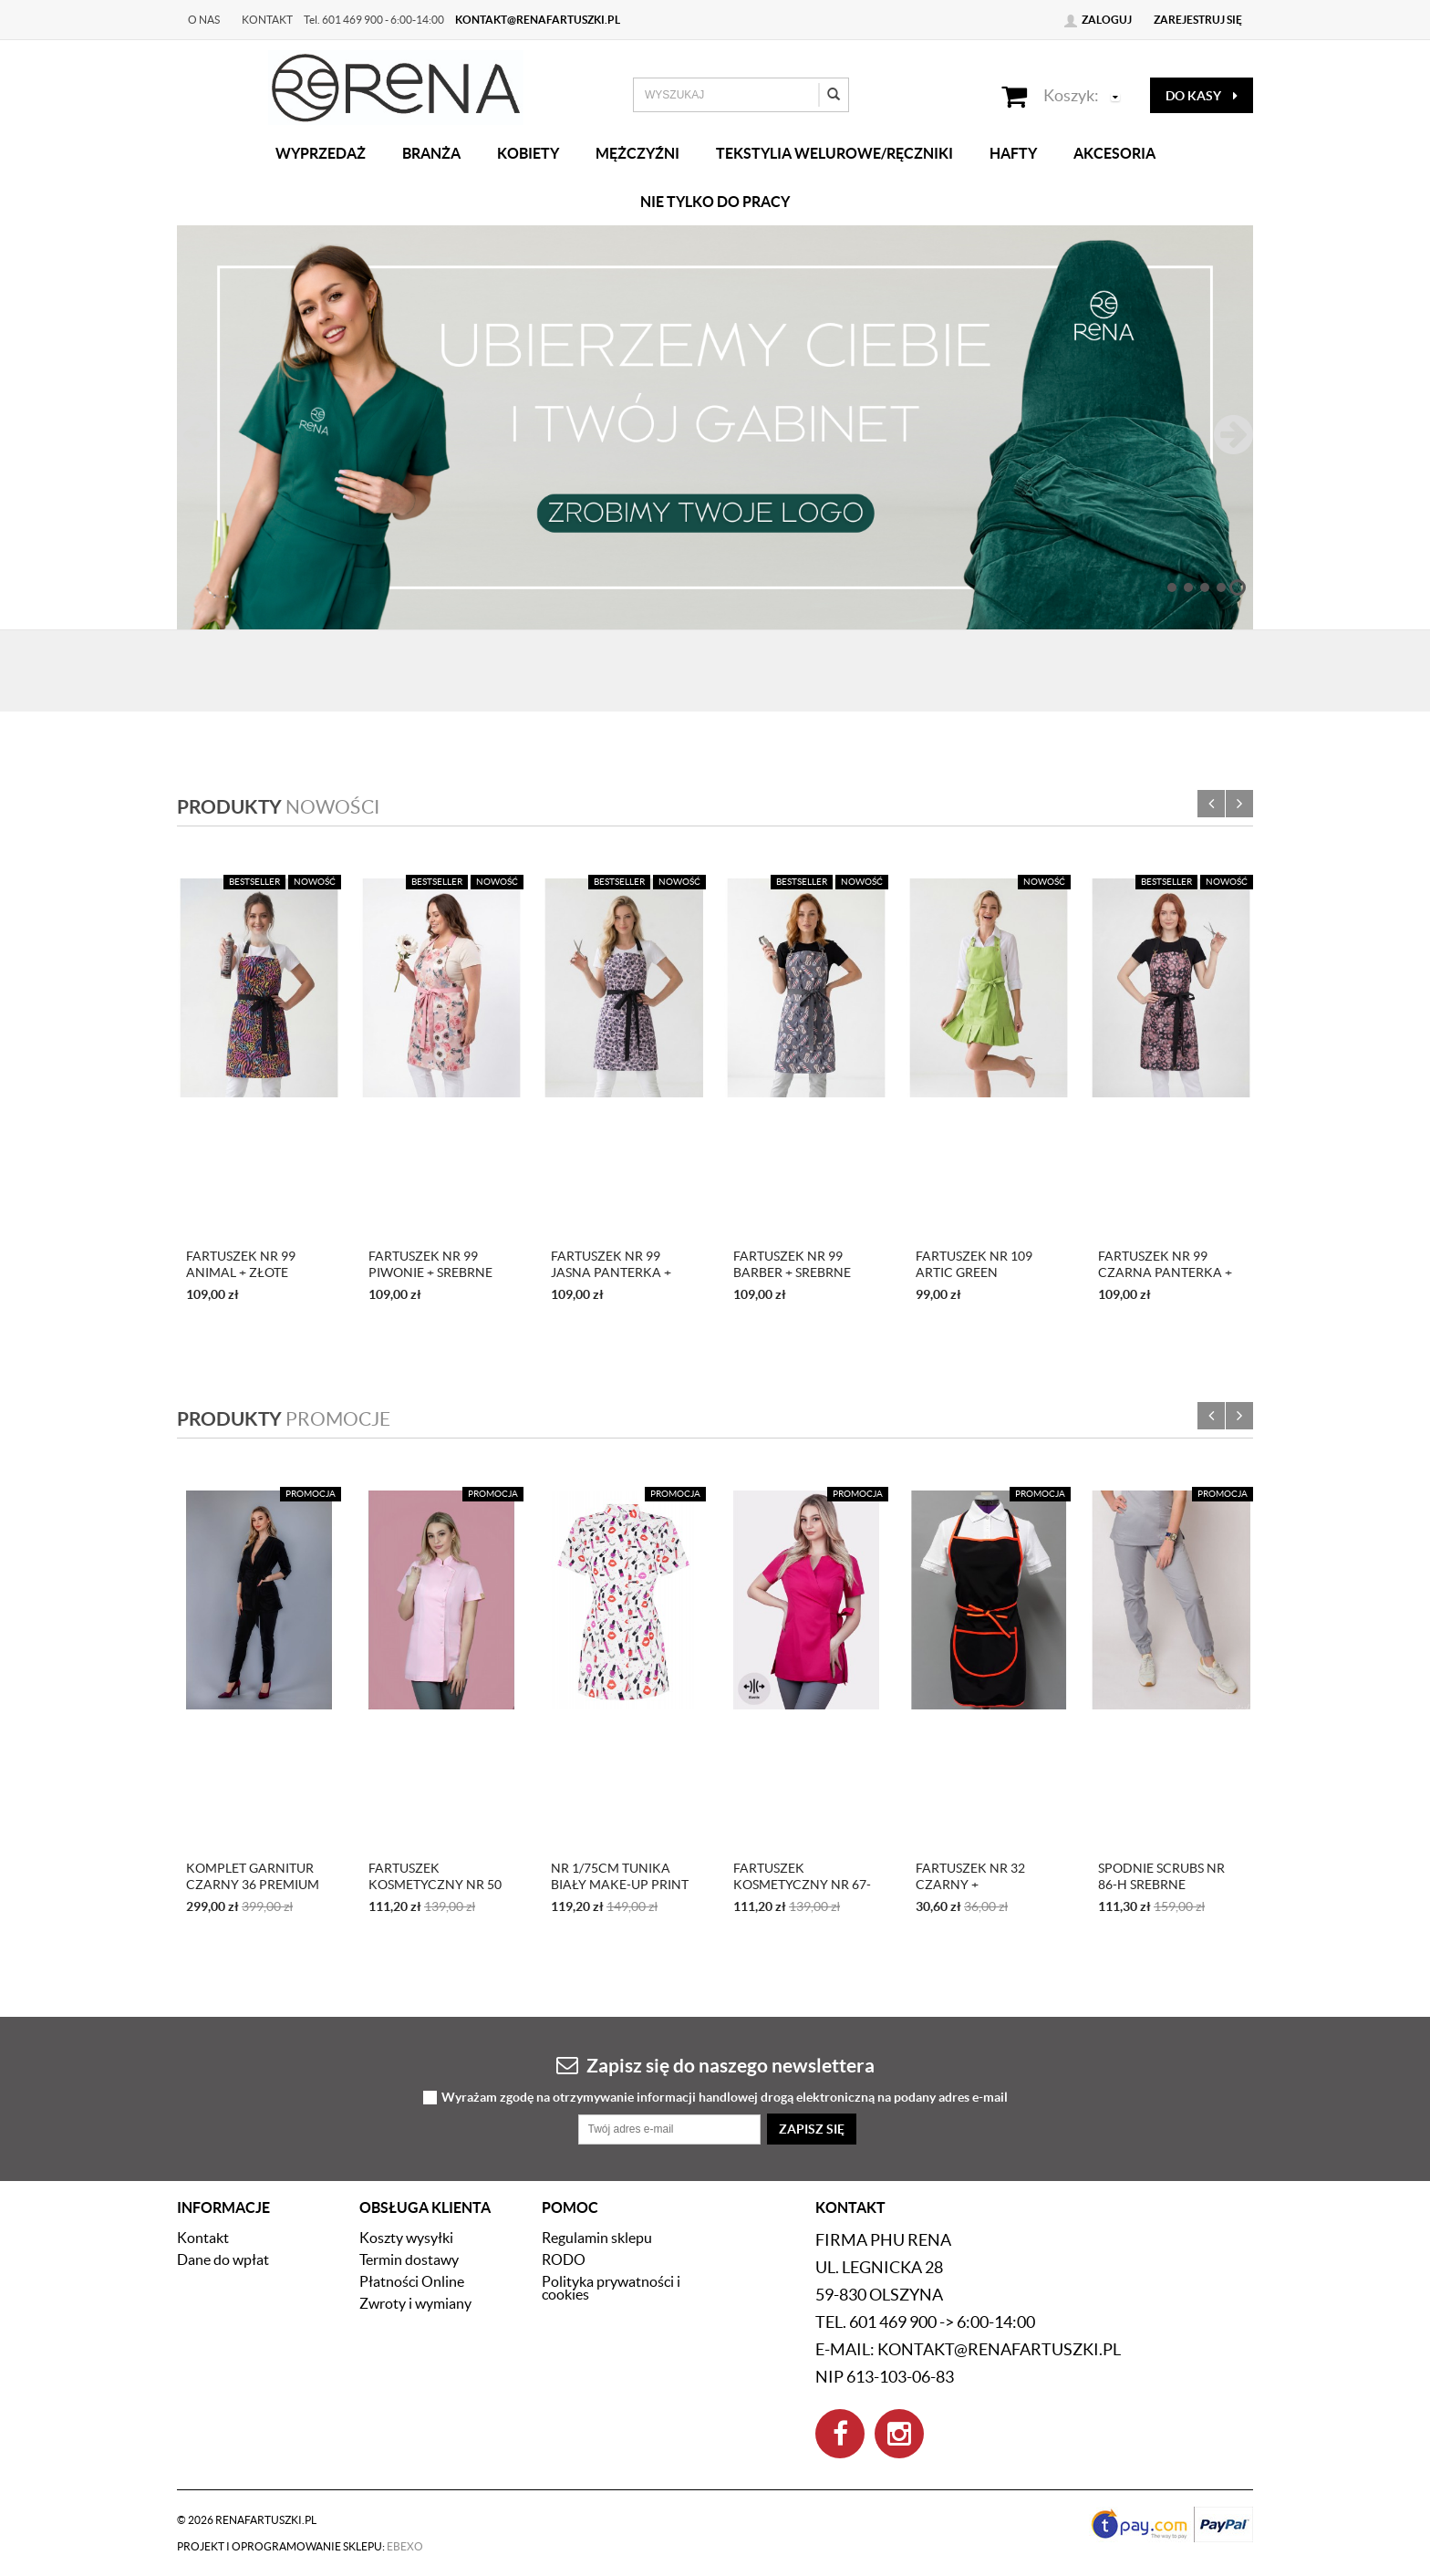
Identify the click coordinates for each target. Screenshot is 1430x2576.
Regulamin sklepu (597, 2237)
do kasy (1202, 95)
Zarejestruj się (1198, 20)
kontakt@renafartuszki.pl (537, 20)
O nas (204, 20)
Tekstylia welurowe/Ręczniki (834, 153)
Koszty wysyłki (406, 2237)
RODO (563, 2259)
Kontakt (267, 20)
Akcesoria (1114, 153)
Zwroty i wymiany (415, 2303)
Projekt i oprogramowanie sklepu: (300, 2546)
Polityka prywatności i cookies (611, 2287)
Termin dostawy (409, 2259)
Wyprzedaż (320, 153)
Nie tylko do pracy (715, 201)
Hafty (1013, 153)
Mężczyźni (637, 153)
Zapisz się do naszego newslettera (715, 2064)
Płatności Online (411, 2281)
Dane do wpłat (223, 2259)
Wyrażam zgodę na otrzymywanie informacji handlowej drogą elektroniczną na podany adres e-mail (724, 2097)
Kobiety (528, 153)
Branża (431, 153)
